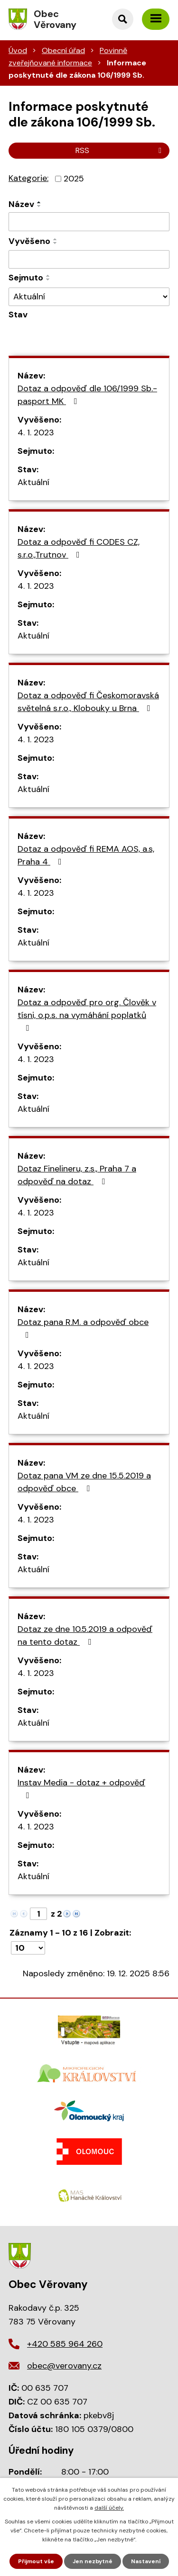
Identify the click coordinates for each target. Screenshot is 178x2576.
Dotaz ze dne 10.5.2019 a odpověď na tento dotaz (85, 1635)
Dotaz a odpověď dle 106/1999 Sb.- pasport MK (87, 395)
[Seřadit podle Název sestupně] (39, 206)
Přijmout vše (36, 2561)
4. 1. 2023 (36, 432)
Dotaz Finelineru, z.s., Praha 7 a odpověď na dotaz (77, 1175)
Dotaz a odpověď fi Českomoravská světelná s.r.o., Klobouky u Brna (88, 702)
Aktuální (33, 482)
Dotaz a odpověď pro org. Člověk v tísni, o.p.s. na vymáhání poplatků (87, 1014)
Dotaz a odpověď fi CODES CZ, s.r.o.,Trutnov (79, 548)
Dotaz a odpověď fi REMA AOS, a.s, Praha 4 (86, 855)
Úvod (18, 50)
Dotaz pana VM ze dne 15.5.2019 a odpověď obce (84, 1482)
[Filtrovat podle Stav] (89, 297)
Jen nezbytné (92, 2561)
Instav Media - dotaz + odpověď (81, 1788)
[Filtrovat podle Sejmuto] (89, 259)
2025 (74, 178)
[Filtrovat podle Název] (89, 221)
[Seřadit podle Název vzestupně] (39, 202)
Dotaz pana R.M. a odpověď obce (83, 1327)
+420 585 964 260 (65, 2344)
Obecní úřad (63, 50)
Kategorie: (28, 178)
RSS (120, 150)
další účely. (109, 2508)
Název (21, 204)
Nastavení (145, 2561)
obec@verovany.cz (64, 2365)
